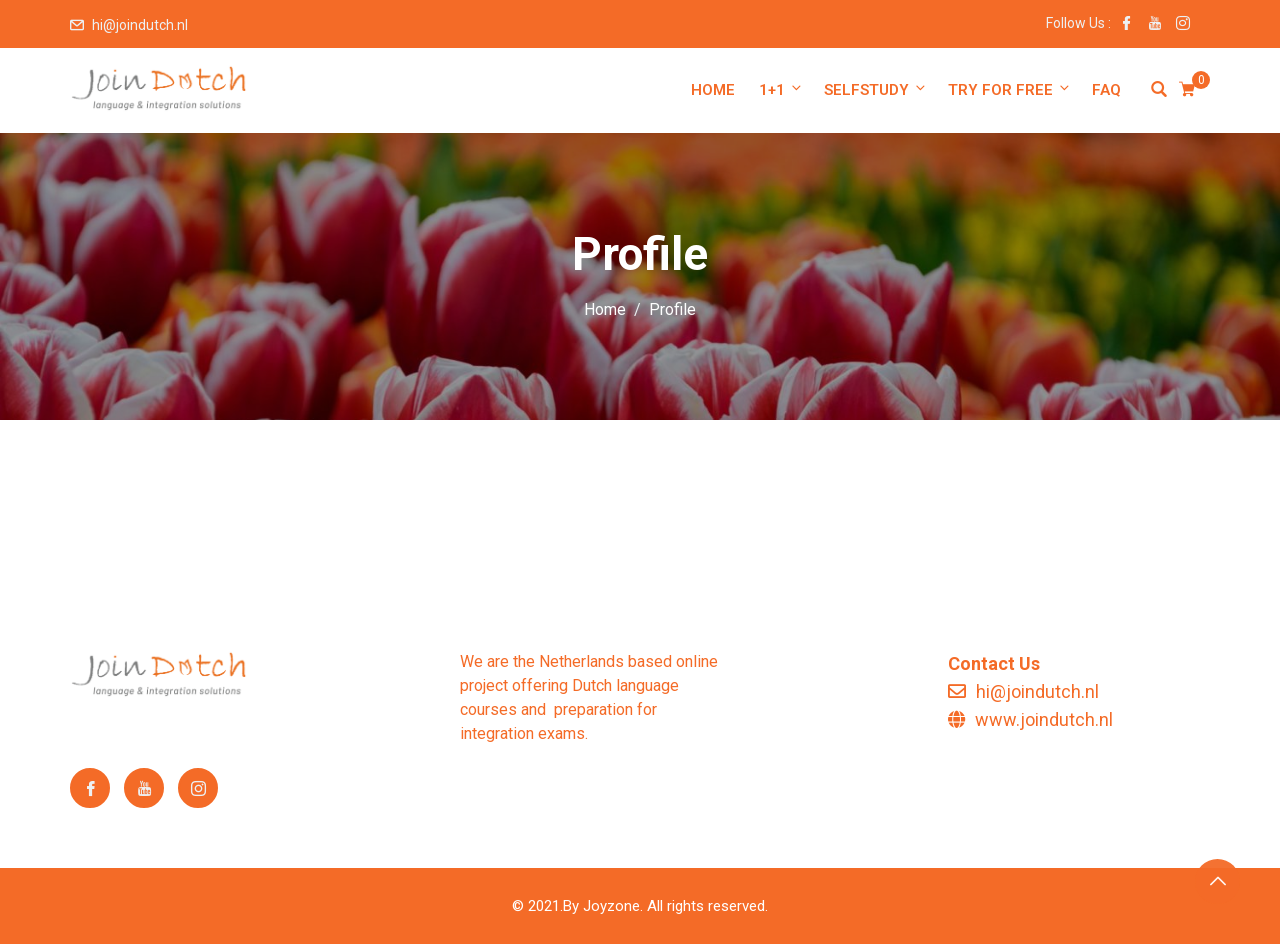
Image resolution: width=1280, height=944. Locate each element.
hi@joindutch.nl (140, 25)
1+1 (781, 89)
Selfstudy (876, 89)
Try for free (1010, 89)
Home (713, 90)
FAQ (1106, 90)
